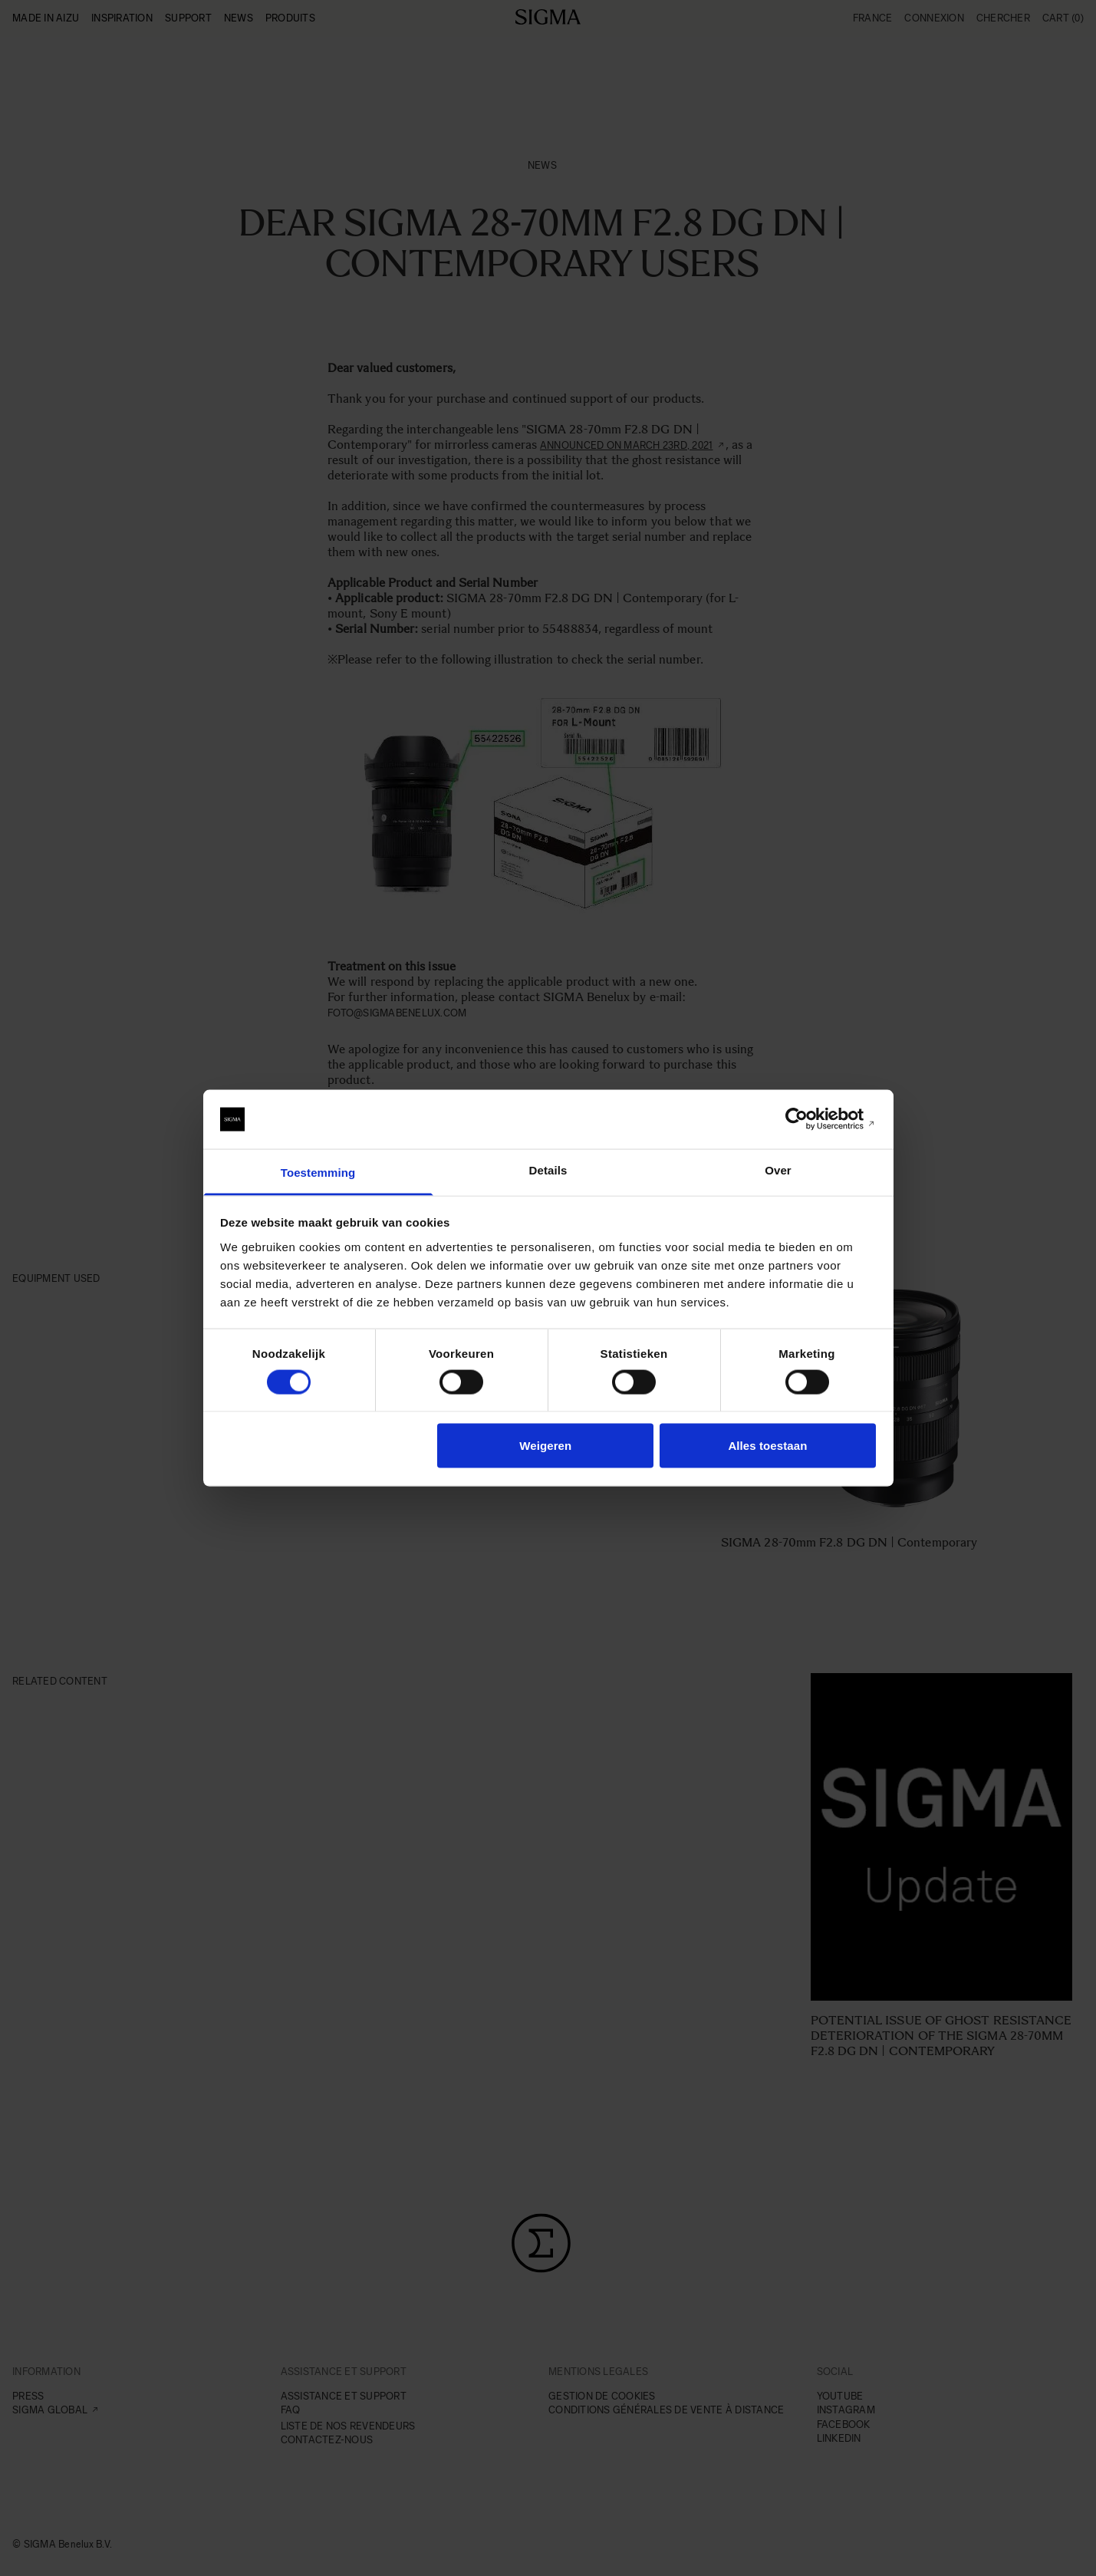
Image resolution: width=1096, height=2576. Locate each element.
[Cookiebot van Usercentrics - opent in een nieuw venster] (809, 1119)
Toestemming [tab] (318, 1171)
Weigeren (545, 1445)
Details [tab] (548, 1169)
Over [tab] (778, 1169)
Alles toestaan (767, 1445)
